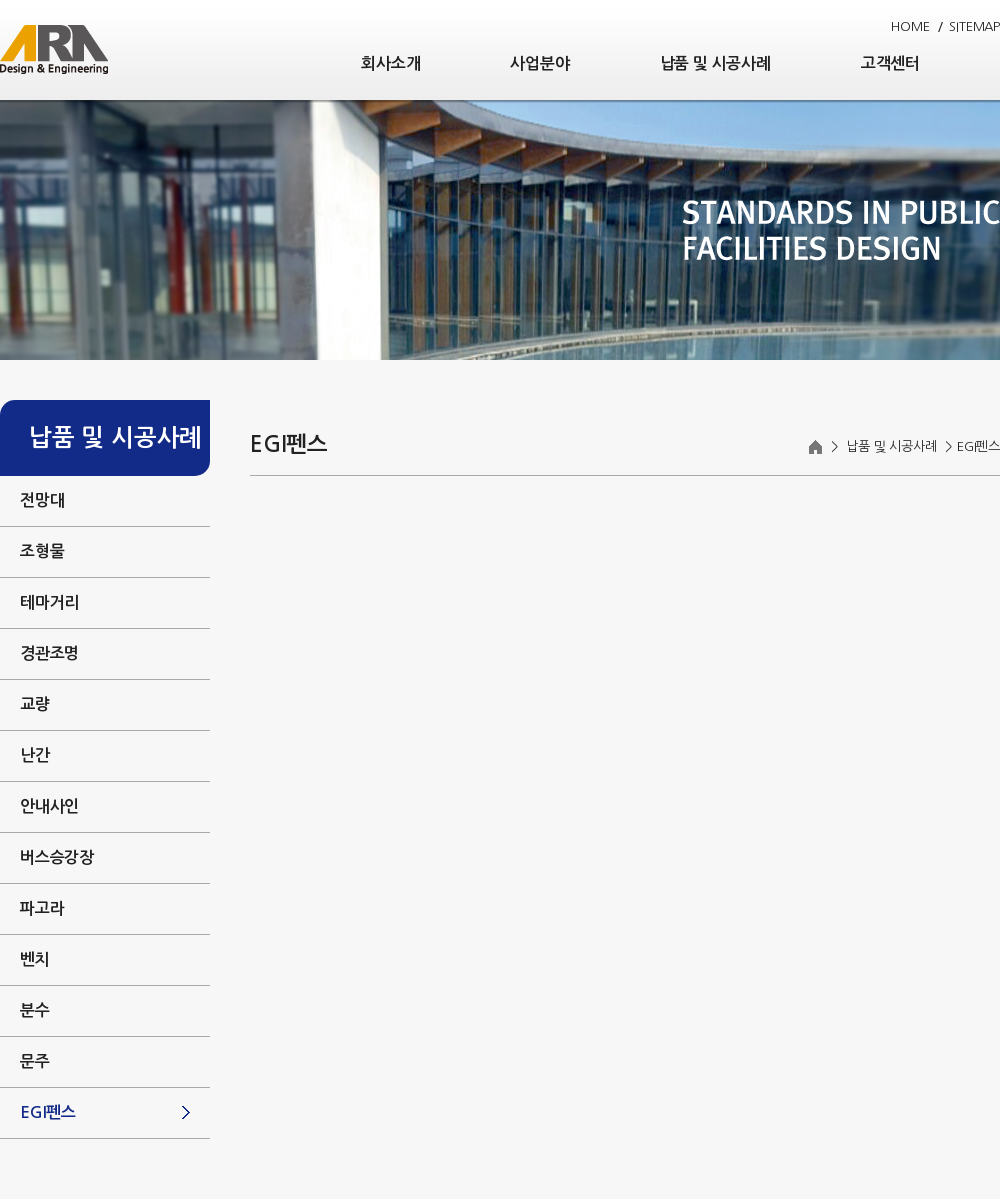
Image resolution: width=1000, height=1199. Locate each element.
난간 (35, 755)
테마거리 (49, 602)
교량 (35, 704)
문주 (35, 1061)
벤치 (35, 959)
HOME (910, 26)
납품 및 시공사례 (715, 63)
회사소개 (390, 63)
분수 (35, 1010)
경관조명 (49, 653)
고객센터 (890, 63)
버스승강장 (57, 857)
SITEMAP (974, 26)
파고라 (42, 908)
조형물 (42, 551)
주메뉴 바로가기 (0, 0)
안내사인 (49, 806)
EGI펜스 (48, 1112)
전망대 (42, 500)
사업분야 (539, 63)
